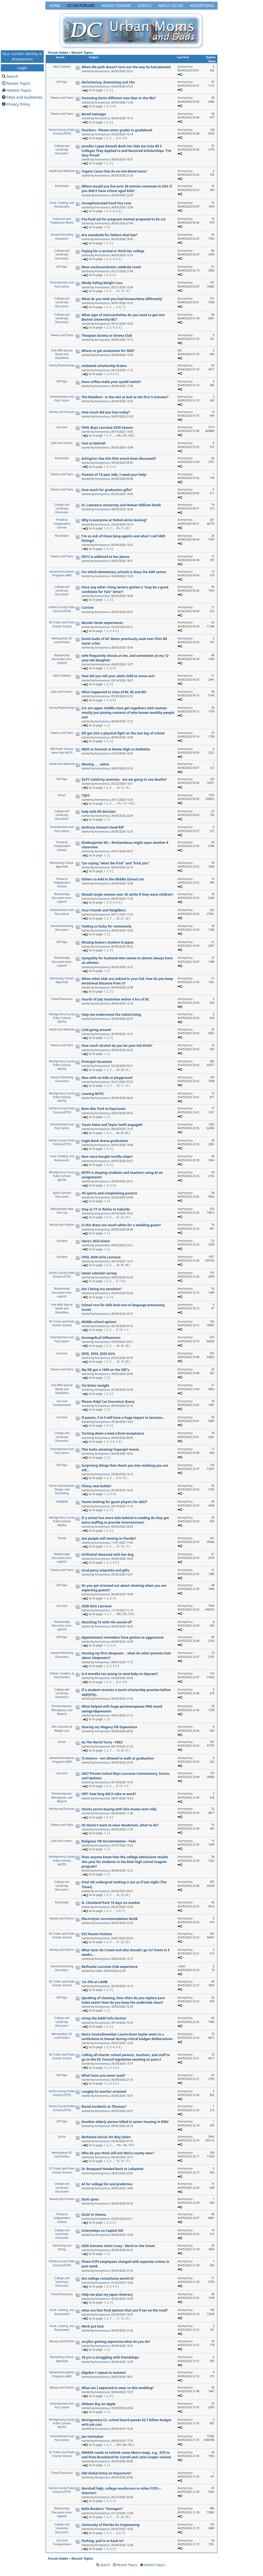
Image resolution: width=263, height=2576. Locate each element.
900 (124, 2445)
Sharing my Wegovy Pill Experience (109, 1727)
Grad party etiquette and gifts (105, 1570)
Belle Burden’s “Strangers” (102, 2508)
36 (126, 1346)
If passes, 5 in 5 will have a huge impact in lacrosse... (123, 1417)
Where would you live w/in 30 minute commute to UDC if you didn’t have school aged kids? (127, 188)
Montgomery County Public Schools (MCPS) (62, 1018)
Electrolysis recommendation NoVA (110, 1918)
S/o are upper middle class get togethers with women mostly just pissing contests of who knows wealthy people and (128, 712)
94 (117, 1265)
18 (117, 1361)
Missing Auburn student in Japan (108, 942)
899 (118, 2445)
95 (122, 1265)
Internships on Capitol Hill (102, 2230)
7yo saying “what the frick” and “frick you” (115, 863)
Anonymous (102, 71)
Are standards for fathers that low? (110, 235)
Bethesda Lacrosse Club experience (110, 1966)
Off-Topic (62, 82)
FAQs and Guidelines (24, 97)
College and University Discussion (61, 149)
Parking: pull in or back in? (103, 2541)
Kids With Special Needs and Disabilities (61, 354)
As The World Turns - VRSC (102, 1742)
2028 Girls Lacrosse (97, 1606)
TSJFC (86, 795)
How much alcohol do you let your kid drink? (117, 1045)
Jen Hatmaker (93, 2436)
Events (144, 5)
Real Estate (62, 186)
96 (126, 1265)
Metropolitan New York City (62, 1210)
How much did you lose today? (106, 412)
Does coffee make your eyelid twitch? (111, 381)
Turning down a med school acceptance (113, 1433)
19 (122, 1361)
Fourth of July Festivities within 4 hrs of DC (116, 999)
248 (130, 435)
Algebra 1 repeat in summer (104, 2372)
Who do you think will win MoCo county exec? (118, 2153)
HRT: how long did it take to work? (109, 1794)
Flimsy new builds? (96, 1486)
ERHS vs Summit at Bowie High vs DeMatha (116, 749)
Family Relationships (62, 365)
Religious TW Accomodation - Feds (109, 1841)
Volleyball (62, 1501)
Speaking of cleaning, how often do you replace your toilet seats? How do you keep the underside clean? (123, 2000)
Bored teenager (94, 114)
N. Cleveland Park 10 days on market (111, 1902)
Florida (62, 1538)
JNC (180, 350)
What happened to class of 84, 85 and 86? (114, 692)
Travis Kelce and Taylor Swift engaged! (112, 1124)
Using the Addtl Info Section (104, 2018)
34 (117, 1346)
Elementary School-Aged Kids (62, 864)
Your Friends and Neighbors (104, 910)
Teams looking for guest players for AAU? (114, 1502)
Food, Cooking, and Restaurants (62, 204)
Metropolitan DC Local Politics (62, 640)
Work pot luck (93, 2326)
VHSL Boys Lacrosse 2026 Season (107, 427)
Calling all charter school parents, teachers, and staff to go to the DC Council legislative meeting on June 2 (126, 2057)
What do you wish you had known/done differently (122, 299)
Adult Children (62, 66)
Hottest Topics (18, 90)
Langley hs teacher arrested (104, 2091)
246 (118, 435)
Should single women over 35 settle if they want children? (128, 894)
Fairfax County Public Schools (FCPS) (62, 131)
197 (130, 2145)
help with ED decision (99, 811)
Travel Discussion (62, 999)
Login (22, 67)
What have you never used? (103, 2075)
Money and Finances (62, 412)
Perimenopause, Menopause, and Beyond (62, 1710)
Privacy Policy (18, 104)
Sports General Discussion (62, 1194)
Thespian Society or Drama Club (107, 335)
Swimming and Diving (62, 2247)
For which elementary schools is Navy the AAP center (124, 572)
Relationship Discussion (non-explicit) (62, 659)
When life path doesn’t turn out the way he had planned (126, 67)
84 (117, 1133)
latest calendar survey (99, 1273)
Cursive (88, 607)
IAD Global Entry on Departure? (107, 2473)
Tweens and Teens (61, 97)
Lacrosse (61, 427)
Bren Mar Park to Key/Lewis (104, 1108)
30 (122, 1070)
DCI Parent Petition (97, 1934)
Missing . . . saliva (95, 764)
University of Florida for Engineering (111, 2525)
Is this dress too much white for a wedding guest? (121, 1225)
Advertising (202, 5)
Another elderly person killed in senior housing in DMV (125, 2121)
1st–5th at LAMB (95, 1982)
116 (118, 803)
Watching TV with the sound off (107, 1622)
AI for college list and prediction (107, 2184)
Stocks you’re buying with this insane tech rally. (119, 1809)
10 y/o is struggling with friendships (110, 2357)
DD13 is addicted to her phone (106, 556)
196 (124, 2145)
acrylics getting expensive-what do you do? (116, 2341)
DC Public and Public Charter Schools (62, 624)
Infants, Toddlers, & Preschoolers (62, 1675)
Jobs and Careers (61, 443)
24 (126, 1895)
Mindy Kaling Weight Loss (102, 283)
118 (130, 803)
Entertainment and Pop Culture (62, 284)
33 (126, 2517)
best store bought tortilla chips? (107, 1156)
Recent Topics (18, 83)
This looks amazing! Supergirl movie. (111, 1449)
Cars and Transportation (62, 1403)
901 (130, 2445)
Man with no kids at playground (107, 1077)
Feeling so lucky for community (107, 926)
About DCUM (170, 5)
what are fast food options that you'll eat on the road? (125, 2310)
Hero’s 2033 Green (96, 1241)
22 (126, 528)
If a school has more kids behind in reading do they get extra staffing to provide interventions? (125, 1520)
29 (117, 1070)
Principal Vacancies (97, 1061)
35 (122, 1346)
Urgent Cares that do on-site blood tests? (114, 171)
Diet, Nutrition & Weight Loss (62, 1728)
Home (54, 5)
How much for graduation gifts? (107, 490)
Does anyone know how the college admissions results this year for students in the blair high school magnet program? (125, 1861)
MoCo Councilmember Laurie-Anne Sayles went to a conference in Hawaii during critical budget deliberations (127, 2036)
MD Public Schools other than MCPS (61, 750)
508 (118, 1614)
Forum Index (58, 52)
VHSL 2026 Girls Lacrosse (101, 1257)
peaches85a (102, 1245)
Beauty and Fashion (62, 1224)
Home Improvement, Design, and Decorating (62, 1489)
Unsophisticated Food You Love (106, 203)
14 (117, 787)
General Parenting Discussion (61, 236)
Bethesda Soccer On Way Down (106, 2137)
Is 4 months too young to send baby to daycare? (120, 1674)
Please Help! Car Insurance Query (108, 1401)
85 (122, 1133)
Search (12, 76)
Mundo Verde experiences (102, 622)
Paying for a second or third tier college (113, 251)
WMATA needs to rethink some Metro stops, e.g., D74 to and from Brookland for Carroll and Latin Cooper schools (126, 2454)
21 (122, 528)
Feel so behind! (93, 443)
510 (130, 1614)
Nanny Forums (116, 5)
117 (124, 803)
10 (123, 138)
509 (124, 1614)
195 (118, 2145)
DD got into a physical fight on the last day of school (123, 733)
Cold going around (96, 1030)
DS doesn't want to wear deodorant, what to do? (120, 1825)
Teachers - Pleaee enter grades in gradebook (117, 130)
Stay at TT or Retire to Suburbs (106, 1209)
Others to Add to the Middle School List (113, 879)
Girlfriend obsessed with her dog (108, 1554)
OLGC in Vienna (94, 2214)
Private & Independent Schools (62, 523)
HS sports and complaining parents (110, 1193)
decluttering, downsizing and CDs (108, 82)
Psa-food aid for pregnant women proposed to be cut (124, 219)
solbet (99, 1971)
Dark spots (90, 2199)
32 (122, 2517)
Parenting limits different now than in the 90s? (119, 98)
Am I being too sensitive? (102, 1289)
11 (122, 1085)
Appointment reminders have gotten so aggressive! (123, 1637)
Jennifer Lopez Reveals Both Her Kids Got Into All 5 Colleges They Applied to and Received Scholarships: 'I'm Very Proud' (126, 151)
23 (126, 1217)
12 (126, 1085)
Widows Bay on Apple (99, 2404)
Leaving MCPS (93, 1093)
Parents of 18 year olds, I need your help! (114, 474)
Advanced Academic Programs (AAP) (61, 573)
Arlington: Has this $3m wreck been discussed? (119, 458)
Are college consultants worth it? (108, 2278)
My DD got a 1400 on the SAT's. (106, 1369)
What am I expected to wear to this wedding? (118, 2388)
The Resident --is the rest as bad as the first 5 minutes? (125, 397)
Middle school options (99, 1322)
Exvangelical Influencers (101, 1337)
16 (122, 291)
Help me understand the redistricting (111, 1014)
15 (117, 291)
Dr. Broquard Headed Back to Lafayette (113, 2169)
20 (117, 528)
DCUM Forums (81, 5)
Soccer (62, 795)
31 (126, 1070)
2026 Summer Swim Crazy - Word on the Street (118, 2246)
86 (126, 1133)
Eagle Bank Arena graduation (105, 1140)
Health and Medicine (62, 171)
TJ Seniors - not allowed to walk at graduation (118, 1758)
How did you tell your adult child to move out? (118, 676)
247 (124, 435)
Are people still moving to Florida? (109, 1538)
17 (126, 291)
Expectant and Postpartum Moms (61, 220)
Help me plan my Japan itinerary (107, 2294)
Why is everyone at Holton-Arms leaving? (114, 520)
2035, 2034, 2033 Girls (98, 1353)
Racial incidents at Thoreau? (104, 2106)
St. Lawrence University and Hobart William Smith (121, 505)
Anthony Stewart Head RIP (103, 827)
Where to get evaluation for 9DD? (108, 350)
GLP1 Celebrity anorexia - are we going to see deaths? (124, 779)
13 (126, 2318)
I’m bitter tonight (95, 1385)
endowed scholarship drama (104, 365)
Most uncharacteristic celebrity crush (111, 267)
